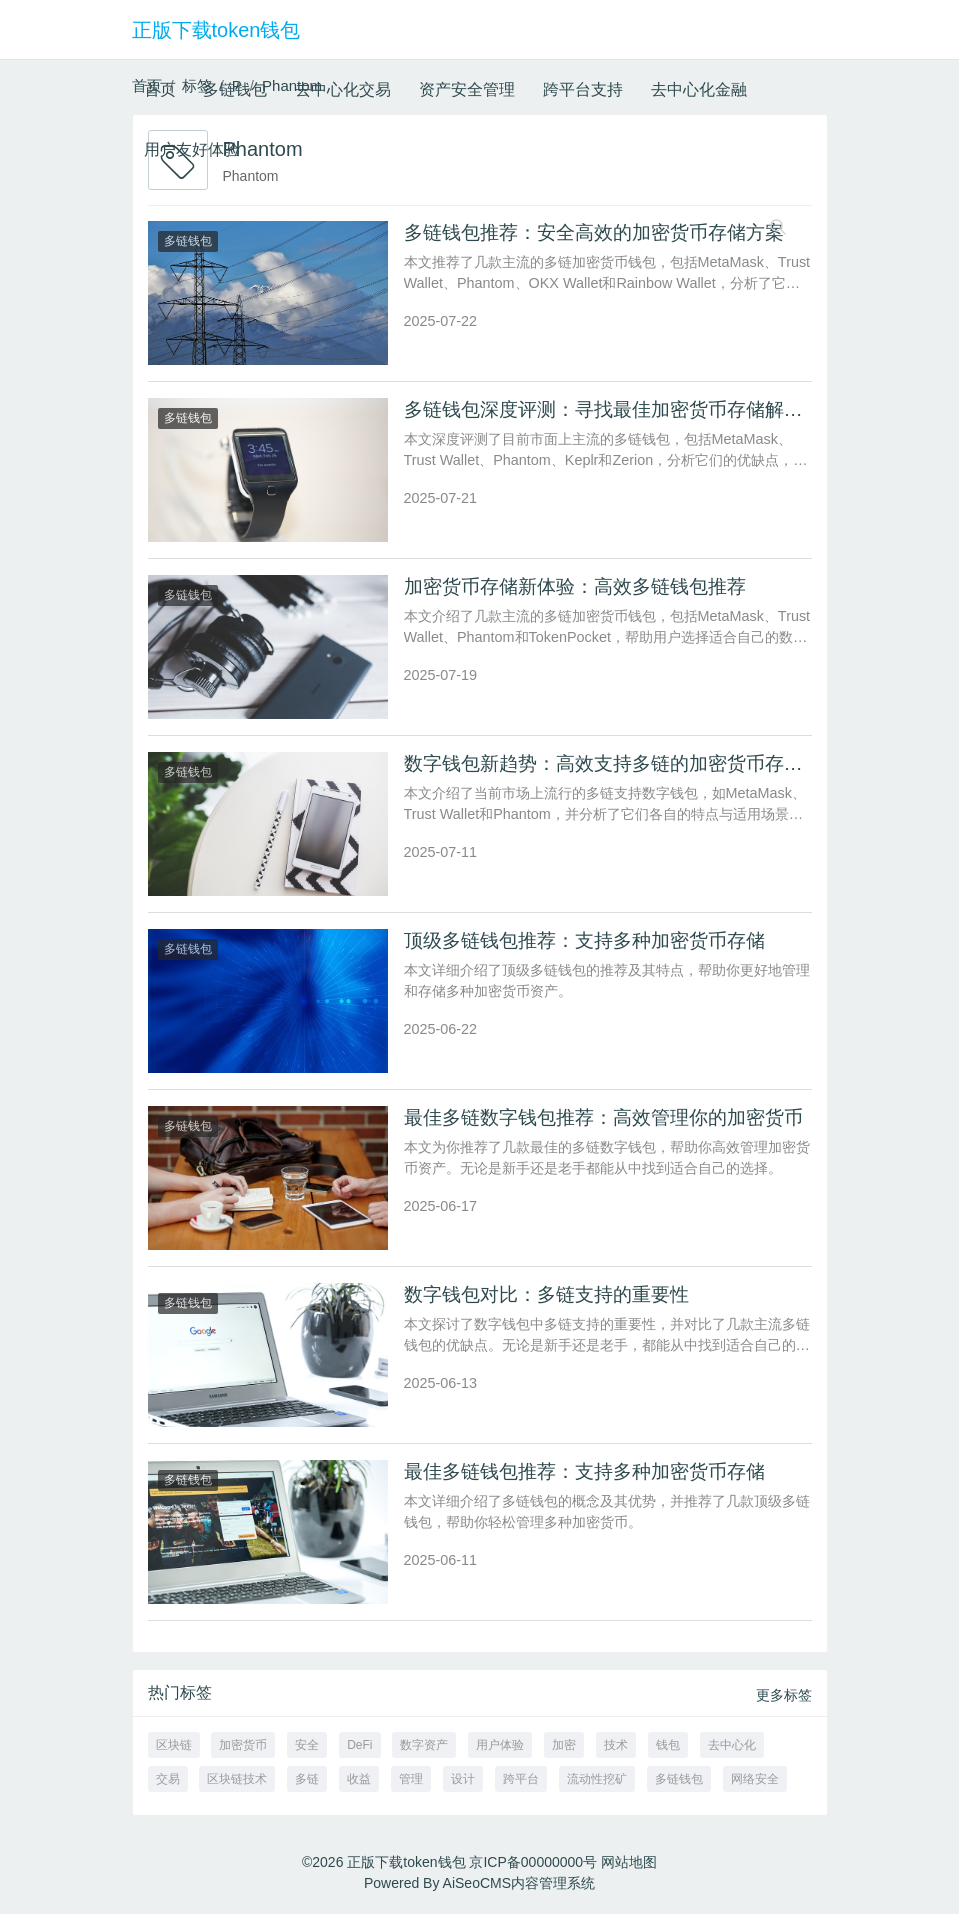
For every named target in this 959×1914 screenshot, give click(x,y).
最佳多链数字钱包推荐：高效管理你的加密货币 (603, 1117)
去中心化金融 (699, 89)
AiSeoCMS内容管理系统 (519, 1883)
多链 (307, 1779)
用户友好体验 (192, 149)
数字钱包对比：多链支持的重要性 (546, 1294)
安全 (307, 1745)
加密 (564, 1745)
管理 (411, 1779)
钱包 (668, 1745)
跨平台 (521, 1779)
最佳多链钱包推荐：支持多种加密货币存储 (584, 1471)
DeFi (359, 1745)
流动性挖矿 (597, 1779)
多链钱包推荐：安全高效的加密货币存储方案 (594, 232)
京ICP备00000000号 (533, 1862)
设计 (463, 1779)
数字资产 (424, 1745)
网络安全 (755, 1779)
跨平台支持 (583, 89)
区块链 (174, 1745)
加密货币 (243, 1745)
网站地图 (629, 1862)
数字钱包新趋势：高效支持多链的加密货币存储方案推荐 (641, 763)
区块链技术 (237, 1779)
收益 (359, 1779)
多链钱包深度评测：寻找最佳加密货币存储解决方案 (622, 409)
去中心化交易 (343, 89)
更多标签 (784, 1695)
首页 (160, 89)
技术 (616, 1745)
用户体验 (500, 1745)
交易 (168, 1779)
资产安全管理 (467, 89)
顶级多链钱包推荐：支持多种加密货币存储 (584, 940)
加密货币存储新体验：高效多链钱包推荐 (575, 586)
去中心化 (732, 1745)
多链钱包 (235, 89)
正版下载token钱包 (216, 30)
